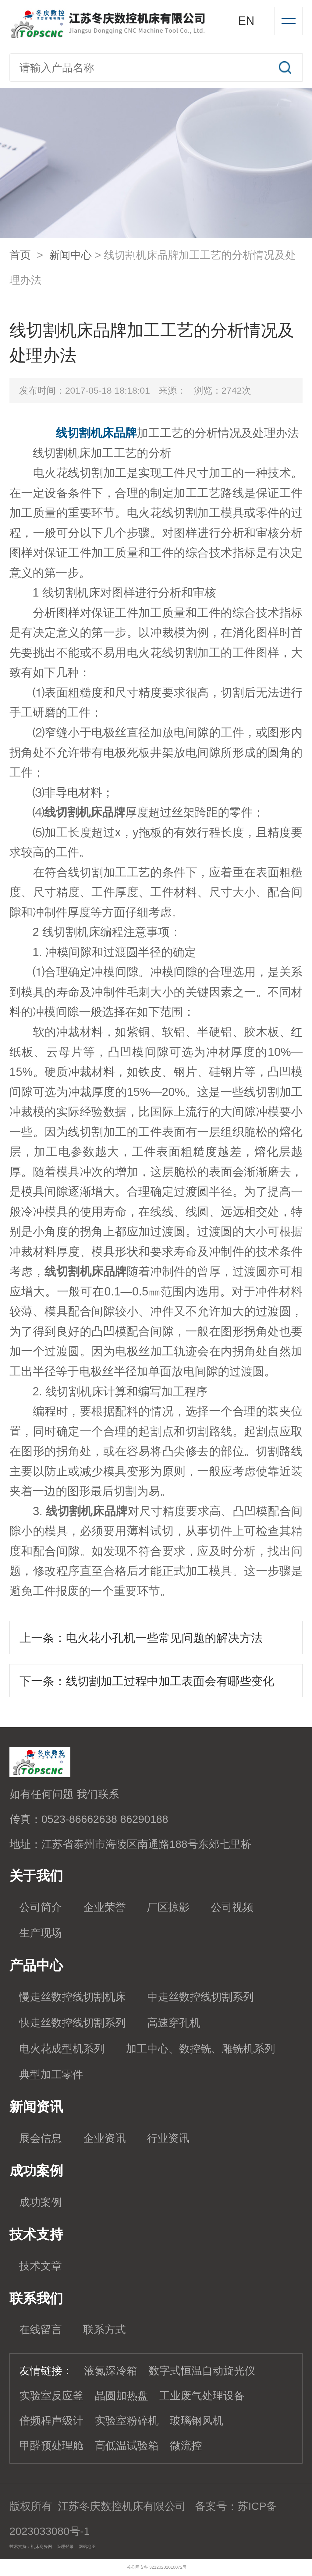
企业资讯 (104, 2138)
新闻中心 (70, 255)
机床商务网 (41, 2546)
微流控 (186, 2446)
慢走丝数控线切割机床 (72, 1997)
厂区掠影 (168, 1907)
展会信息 (40, 2138)
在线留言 (40, 2329)
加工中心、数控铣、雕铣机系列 (200, 2049)
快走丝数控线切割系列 (72, 2023)
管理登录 (65, 2546)
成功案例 (40, 2202)
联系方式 (104, 2329)
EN (246, 20)
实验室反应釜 (51, 2396)
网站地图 (87, 2546)
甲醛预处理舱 (51, 2446)
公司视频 (232, 1907)
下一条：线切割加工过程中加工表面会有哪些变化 (147, 1681)
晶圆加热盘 (121, 2396)
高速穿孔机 (173, 2023)
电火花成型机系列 (62, 2049)
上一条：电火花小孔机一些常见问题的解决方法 (141, 1637)
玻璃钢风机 (196, 2421)
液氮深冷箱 (110, 2371)
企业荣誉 (104, 1907)
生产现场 (40, 1933)
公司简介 (40, 1907)
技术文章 (40, 2266)
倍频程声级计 (51, 2421)
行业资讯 (168, 2138)
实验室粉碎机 (127, 2421)
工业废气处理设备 (202, 2396)
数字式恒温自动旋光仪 (202, 2371)
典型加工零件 (51, 2074)
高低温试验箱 (127, 2446)
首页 (20, 255)
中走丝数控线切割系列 (200, 1997)
